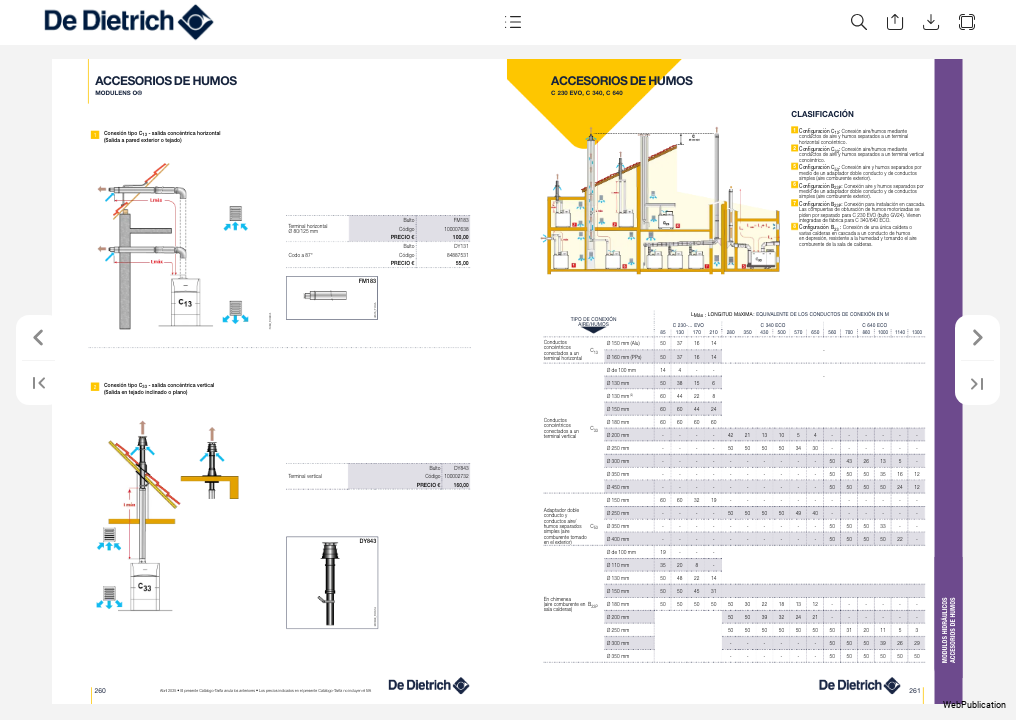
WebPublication (974, 705)
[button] (512, 22)
